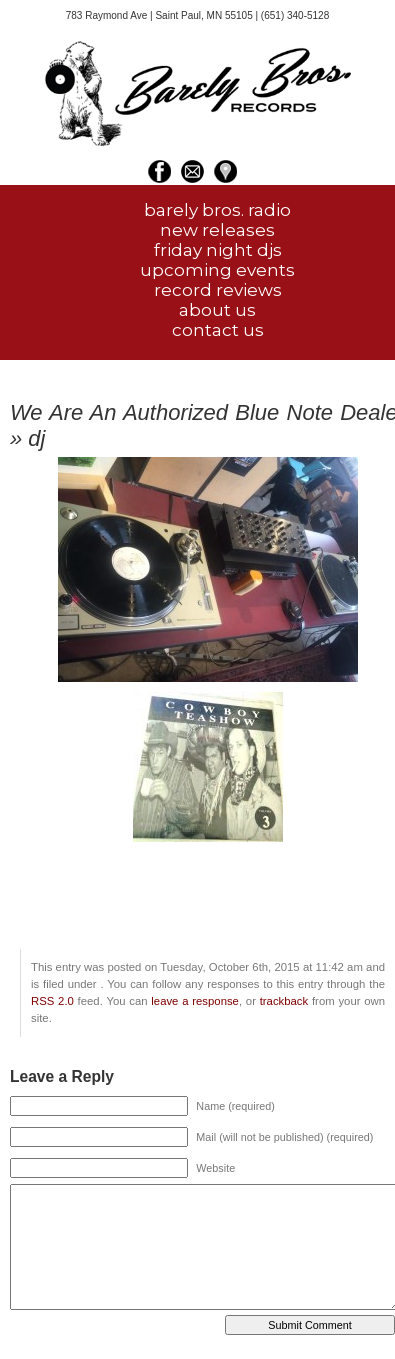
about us (217, 310)
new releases (217, 230)
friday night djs (218, 250)
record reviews (218, 290)
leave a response (195, 1001)
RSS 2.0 (52, 1001)
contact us (218, 330)
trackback (284, 1001)
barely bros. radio (217, 210)
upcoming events (217, 270)
